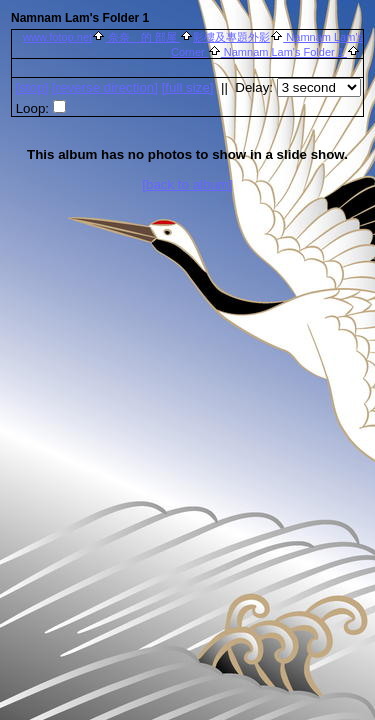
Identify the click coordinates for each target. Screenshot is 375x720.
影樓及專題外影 (231, 37)
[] (32, 87)
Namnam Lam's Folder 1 (284, 52)
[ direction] (105, 87)
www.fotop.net (57, 37)
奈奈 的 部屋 (142, 37)
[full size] (188, 87)
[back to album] (187, 184)
